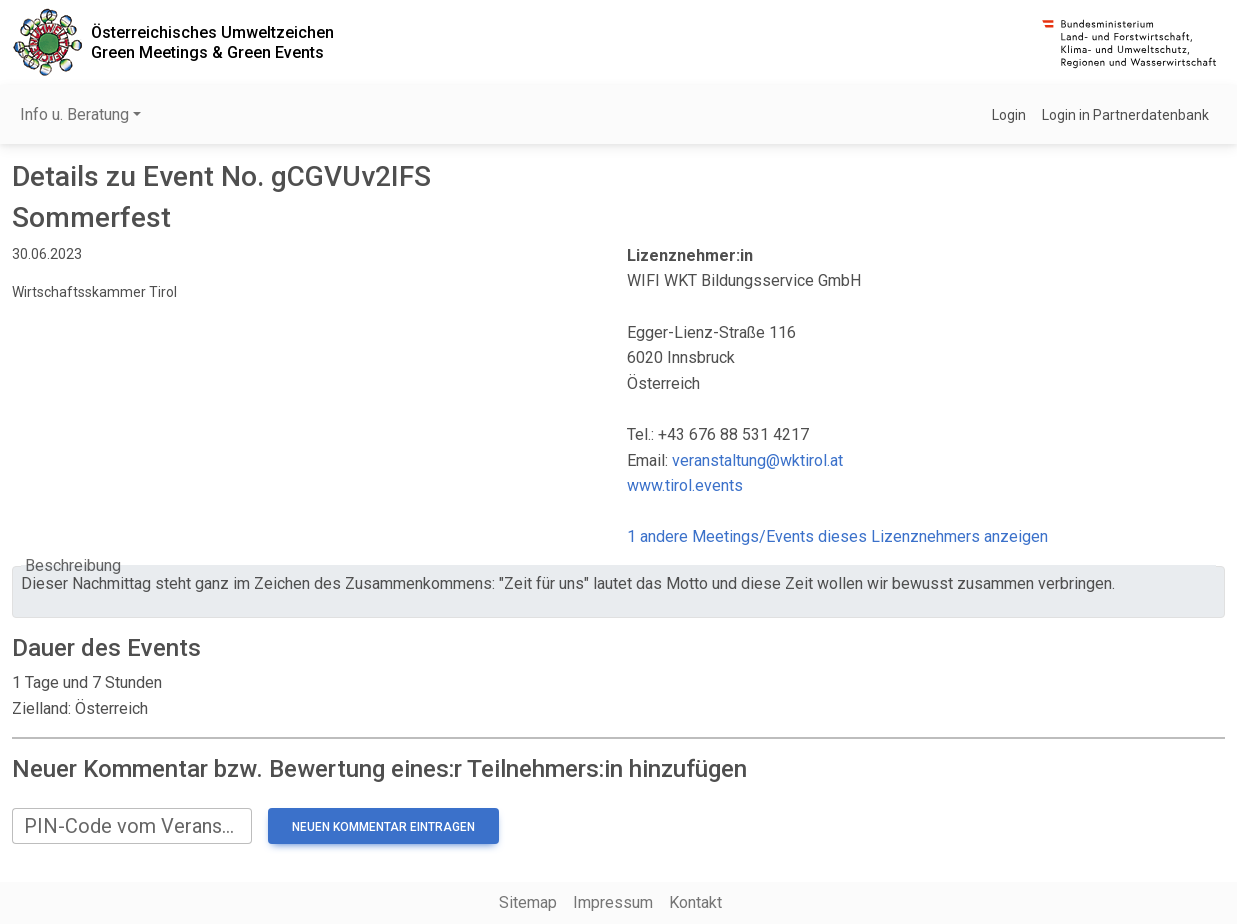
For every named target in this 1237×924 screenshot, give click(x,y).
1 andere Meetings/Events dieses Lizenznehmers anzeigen (837, 536)
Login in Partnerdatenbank (1125, 115)
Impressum (613, 902)
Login (1009, 115)
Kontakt (695, 902)
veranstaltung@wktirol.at (757, 460)
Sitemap (528, 902)
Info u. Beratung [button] (74, 114)
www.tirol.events (685, 485)
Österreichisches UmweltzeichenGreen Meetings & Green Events (212, 42)
